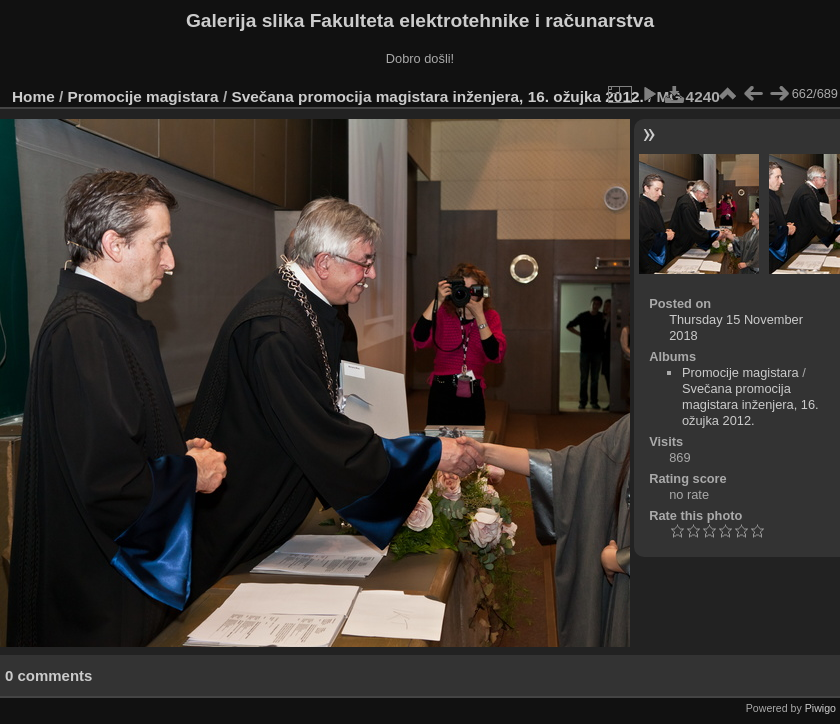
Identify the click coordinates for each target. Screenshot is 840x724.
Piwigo (820, 708)
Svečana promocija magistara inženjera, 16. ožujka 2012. (437, 96)
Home (33, 96)
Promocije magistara (143, 96)
